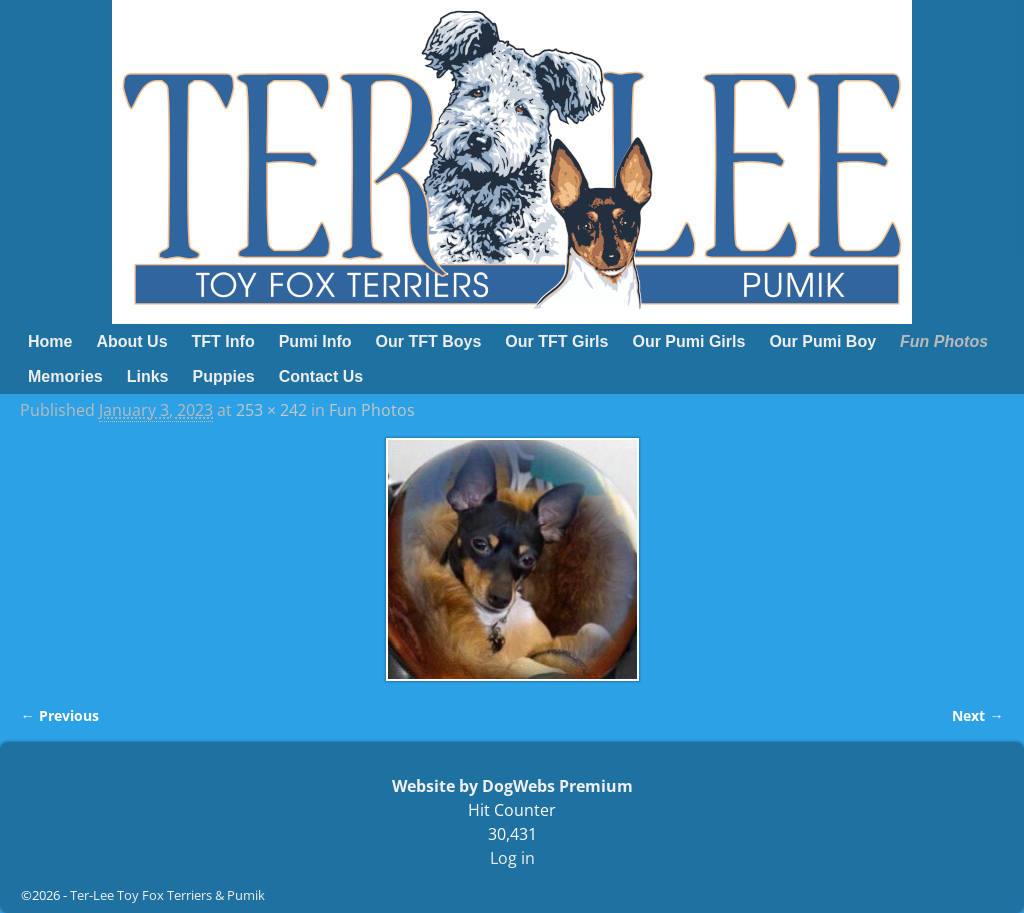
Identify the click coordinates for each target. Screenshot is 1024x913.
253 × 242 (271, 410)
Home (50, 341)
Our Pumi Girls (688, 341)
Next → (977, 715)
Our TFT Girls (556, 341)
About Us (131, 341)
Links (148, 376)
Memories (65, 376)
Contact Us (321, 376)
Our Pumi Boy (822, 341)
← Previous (59, 715)
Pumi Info (315, 341)
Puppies (224, 376)
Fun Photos (944, 341)
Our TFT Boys (429, 341)
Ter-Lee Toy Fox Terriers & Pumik (167, 895)
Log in (512, 858)
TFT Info (223, 341)
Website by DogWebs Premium (512, 786)
